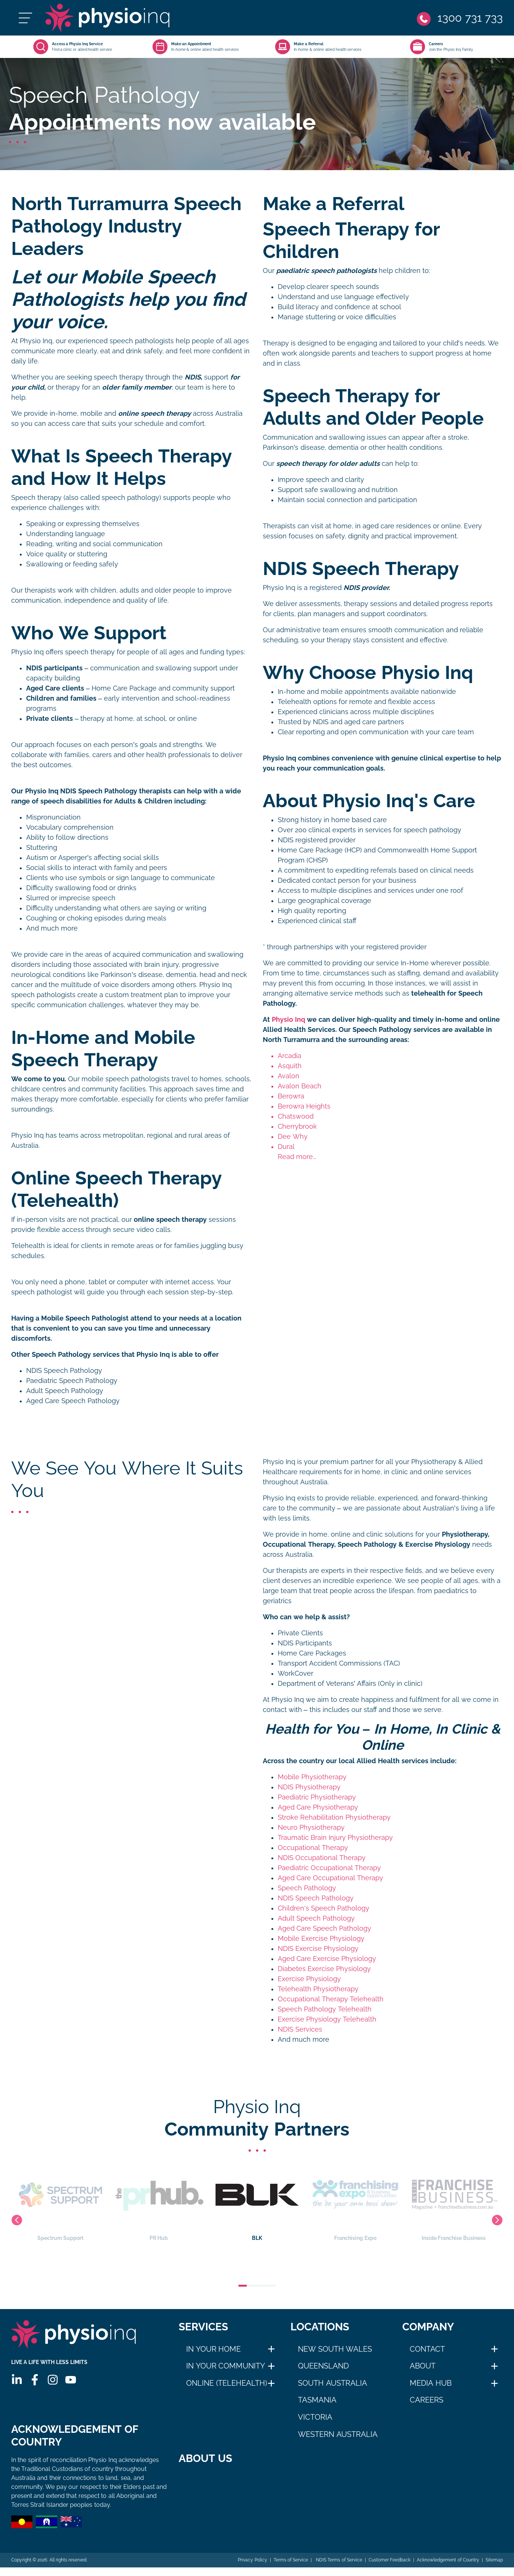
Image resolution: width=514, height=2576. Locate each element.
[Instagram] (52, 2379)
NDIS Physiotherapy (309, 1787)
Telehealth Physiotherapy (318, 1989)
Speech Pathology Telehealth (325, 2009)
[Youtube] (70, 2379)
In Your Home (213, 2349)
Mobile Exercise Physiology (321, 1938)
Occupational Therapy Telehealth (331, 1999)
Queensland (323, 2366)
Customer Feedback (389, 2560)
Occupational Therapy (313, 1847)
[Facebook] (34, 2379)
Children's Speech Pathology (323, 1908)
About (422, 2366)
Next (497, 2220)
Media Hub (431, 2383)
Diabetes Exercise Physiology (324, 1969)
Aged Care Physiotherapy (318, 1807)
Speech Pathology (307, 1888)
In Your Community (225, 2366)
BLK (257, 2202)
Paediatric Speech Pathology (71, 1380)
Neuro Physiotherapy (311, 1827)
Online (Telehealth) (226, 2383)
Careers (426, 2400)
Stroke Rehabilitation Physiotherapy (334, 1817)
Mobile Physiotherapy (312, 1777)
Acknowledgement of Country (448, 2560)
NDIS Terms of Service (338, 2560)
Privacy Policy (252, 2560)
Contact (427, 2349)
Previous (16, 2220)
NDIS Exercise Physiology (318, 1948)
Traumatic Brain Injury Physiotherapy (335, 1837)
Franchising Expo (355, 2202)
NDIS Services (300, 2029)
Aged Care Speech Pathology (73, 1401)
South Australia (332, 2383)
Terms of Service (291, 2560)
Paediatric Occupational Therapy (329, 1868)
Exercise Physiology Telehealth (327, 2019)
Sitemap (494, 2560)
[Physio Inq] (107, 18)
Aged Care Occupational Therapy (330, 1878)
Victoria (315, 2417)
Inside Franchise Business (453, 2202)
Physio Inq (288, 1019)
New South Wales (335, 2349)
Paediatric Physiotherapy (317, 1797)
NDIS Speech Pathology (64, 1370)
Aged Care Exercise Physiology (327, 1958)
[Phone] (460, 18)
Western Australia (338, 2434)
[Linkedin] (16, 2379)
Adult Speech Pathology (64, 1391)
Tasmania (317, 2400)
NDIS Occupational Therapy (322, 1858)
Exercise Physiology (309, 1979)
